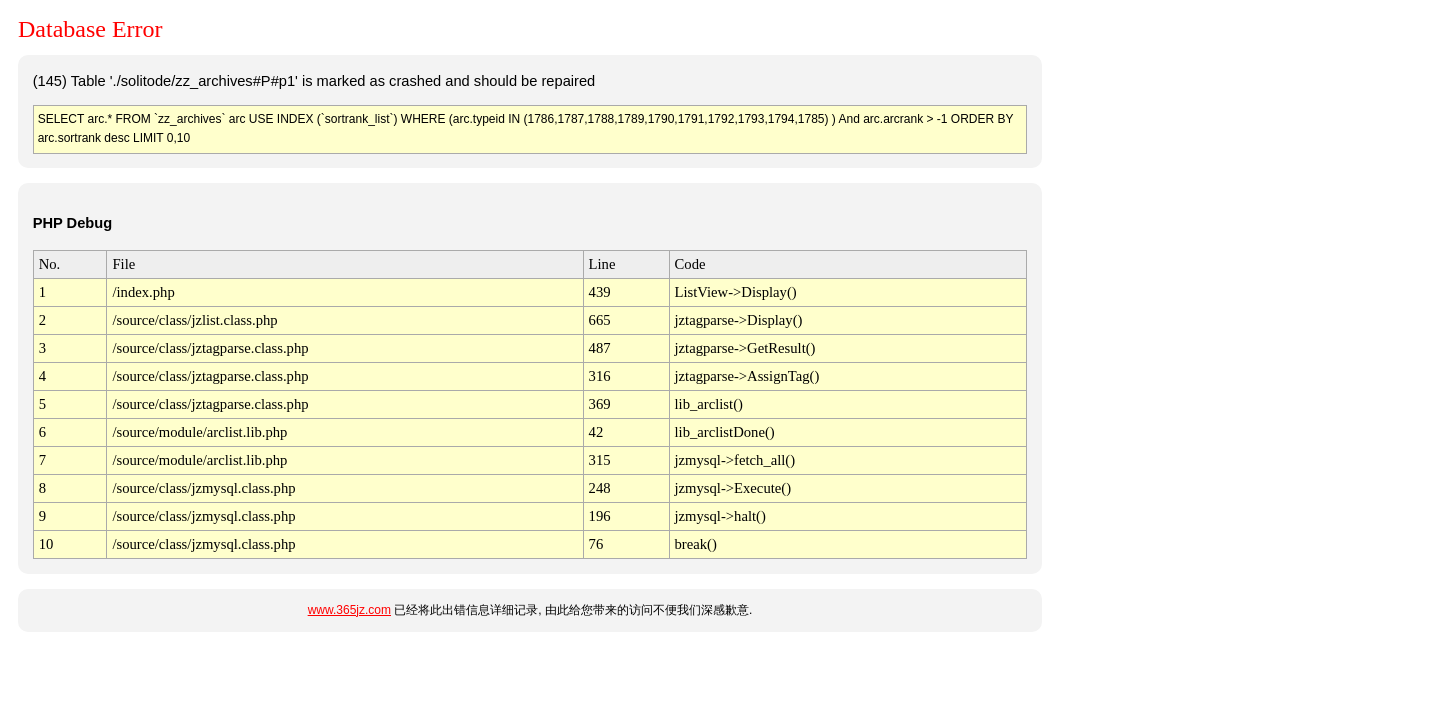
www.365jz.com (349, 610)
